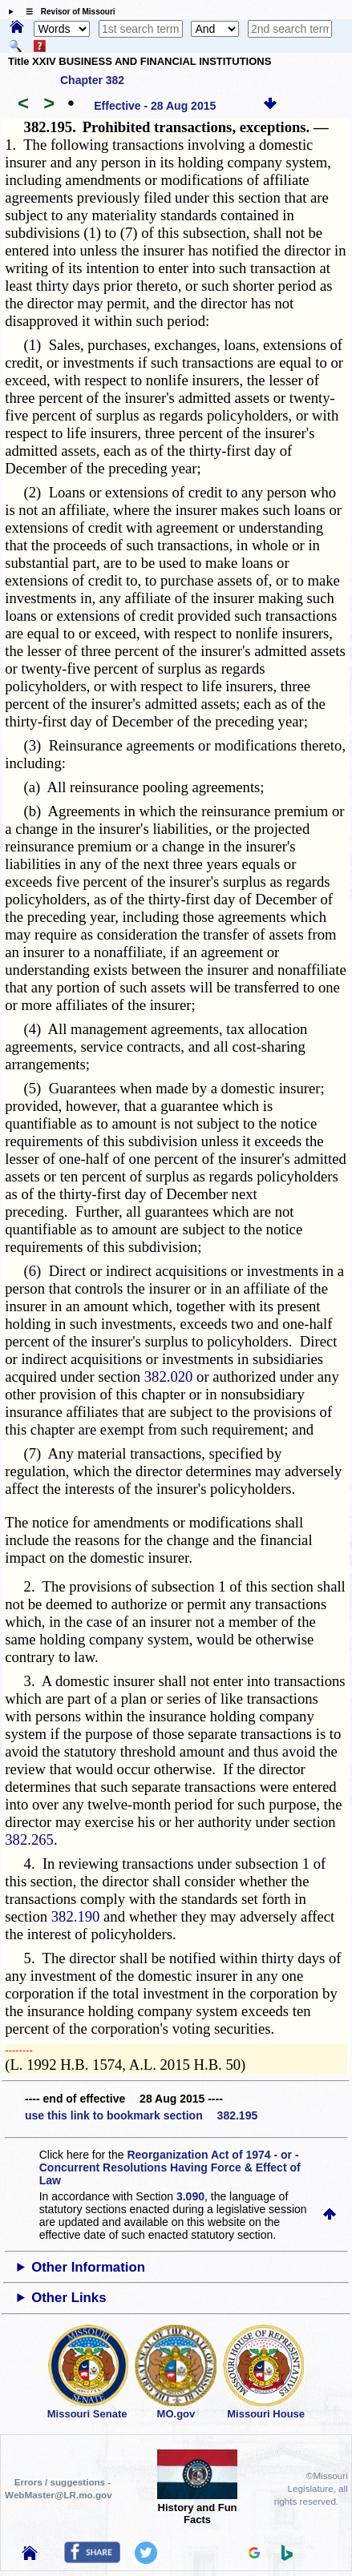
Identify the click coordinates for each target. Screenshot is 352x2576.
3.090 (190, 2196)
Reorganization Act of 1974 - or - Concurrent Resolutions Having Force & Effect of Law (170, 2167)
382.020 (168, 1376)
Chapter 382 (92, 80)
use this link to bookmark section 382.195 (141, 2115)
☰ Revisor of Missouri (66, 11)
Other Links (68, 2297)
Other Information (88, 2267)
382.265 (29, 1839)
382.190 (75, 1916)
